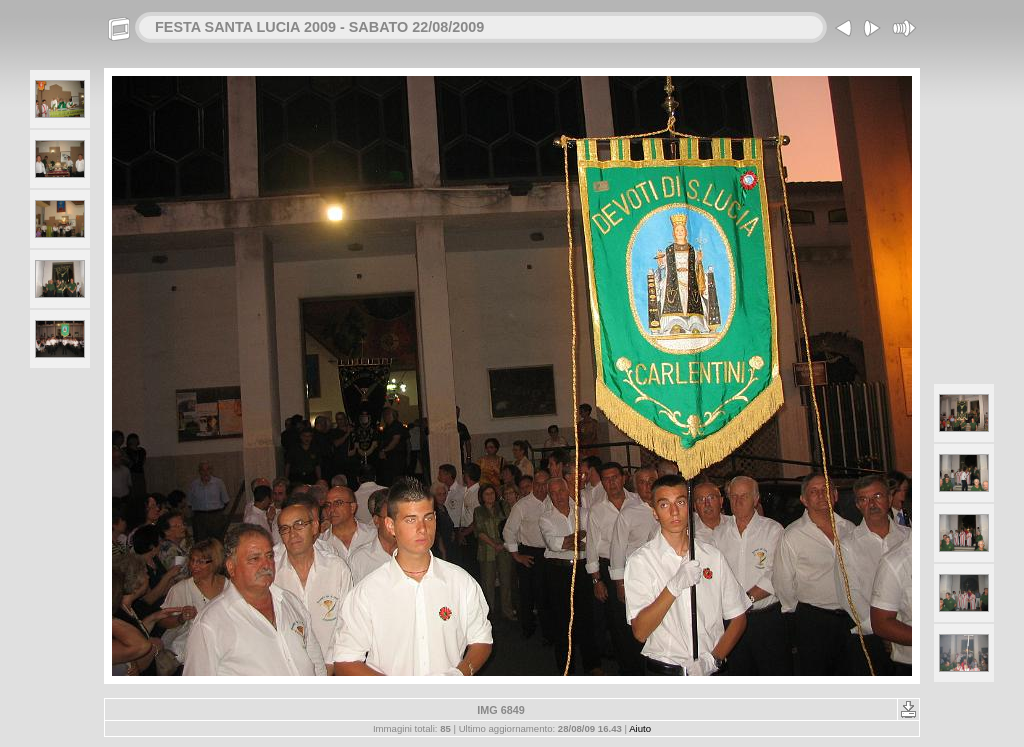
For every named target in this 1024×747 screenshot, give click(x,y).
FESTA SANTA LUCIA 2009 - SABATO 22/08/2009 (319, 27)
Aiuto (640, 728)
